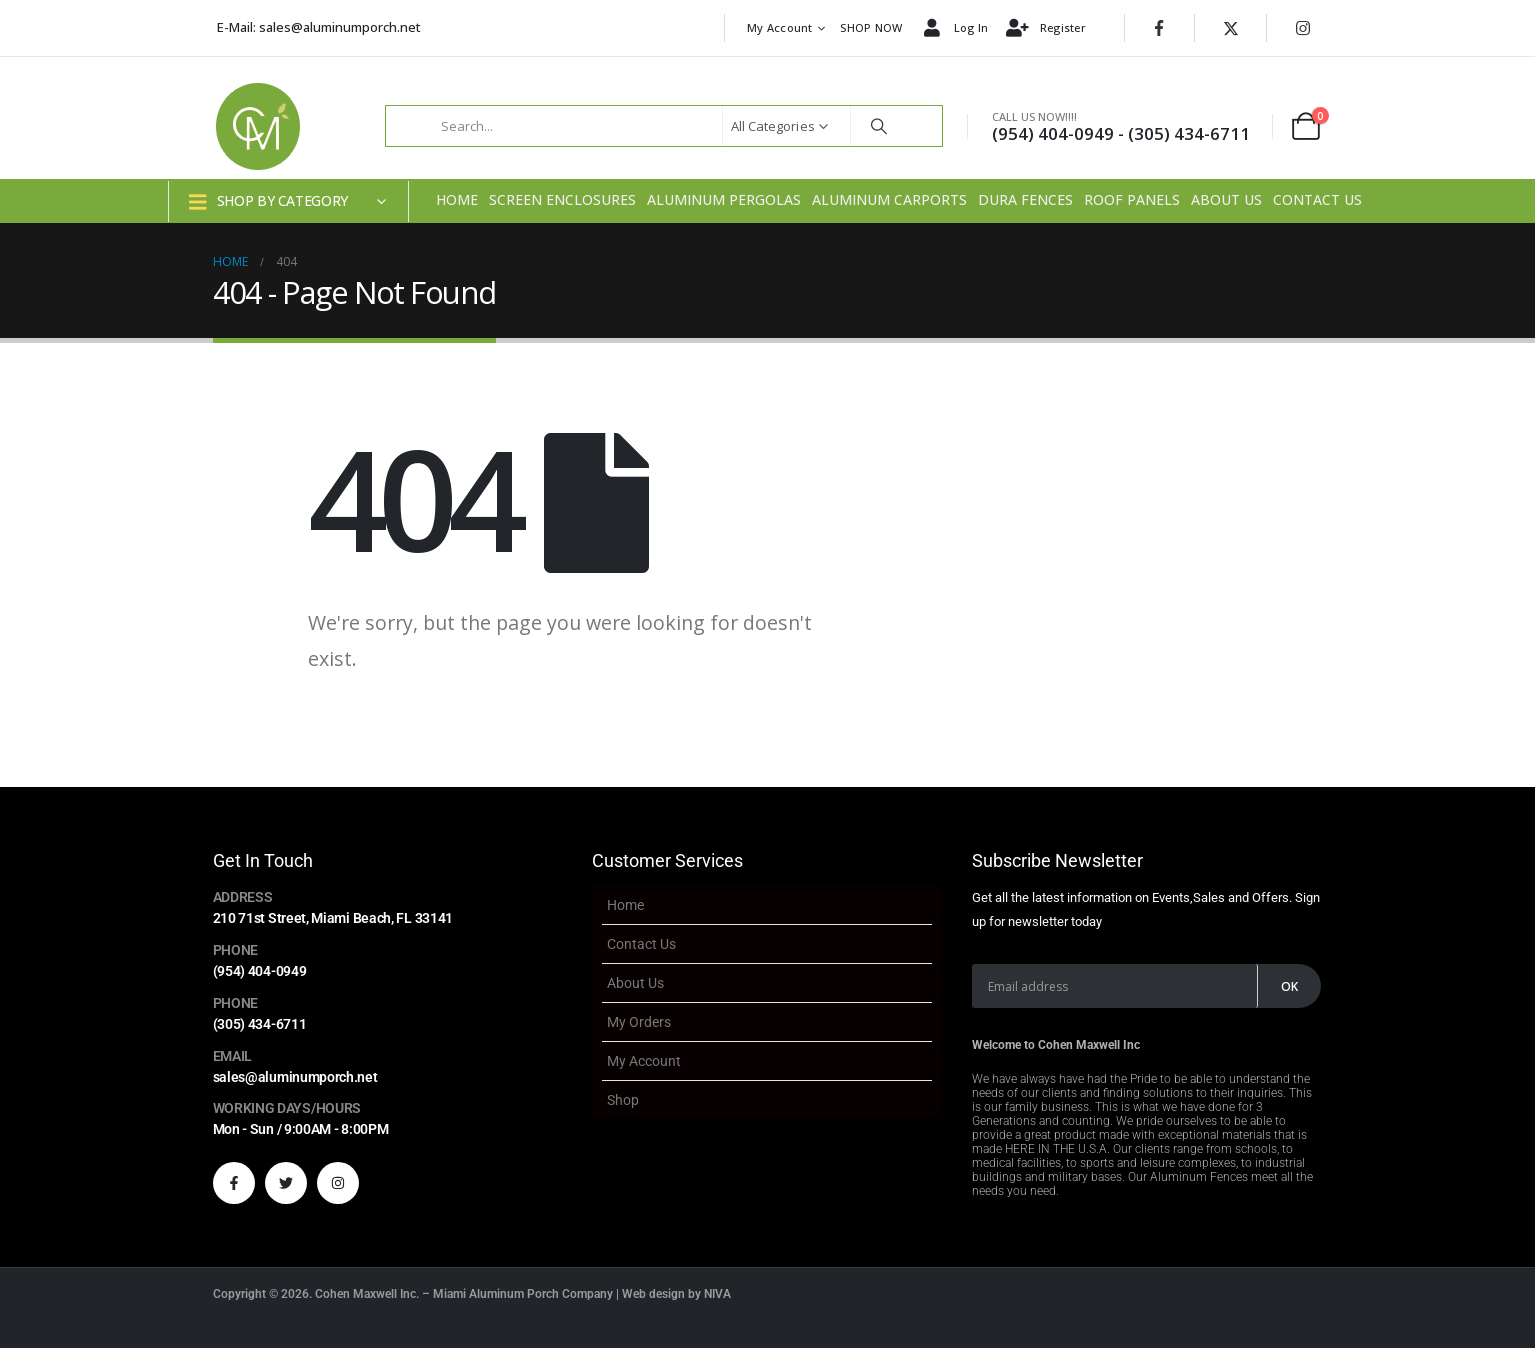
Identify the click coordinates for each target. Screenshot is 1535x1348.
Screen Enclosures (562, 199)
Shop (623, 1100)
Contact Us (1317, 199)
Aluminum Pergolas (724, 199)
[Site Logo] (258, 126)
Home (457, 199)
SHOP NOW (871, 27)
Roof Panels (1132, 199)
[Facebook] (1159, 28)
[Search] (879, 126)
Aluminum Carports (889, 199)
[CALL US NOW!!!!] (1119, 126)
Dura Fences (1025, 199)
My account (780, 27)
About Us (1226, 199)
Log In (953, 29)
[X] (1231, 28)
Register (1045, 29)
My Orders (639, 1022)
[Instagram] (1303, 28)
